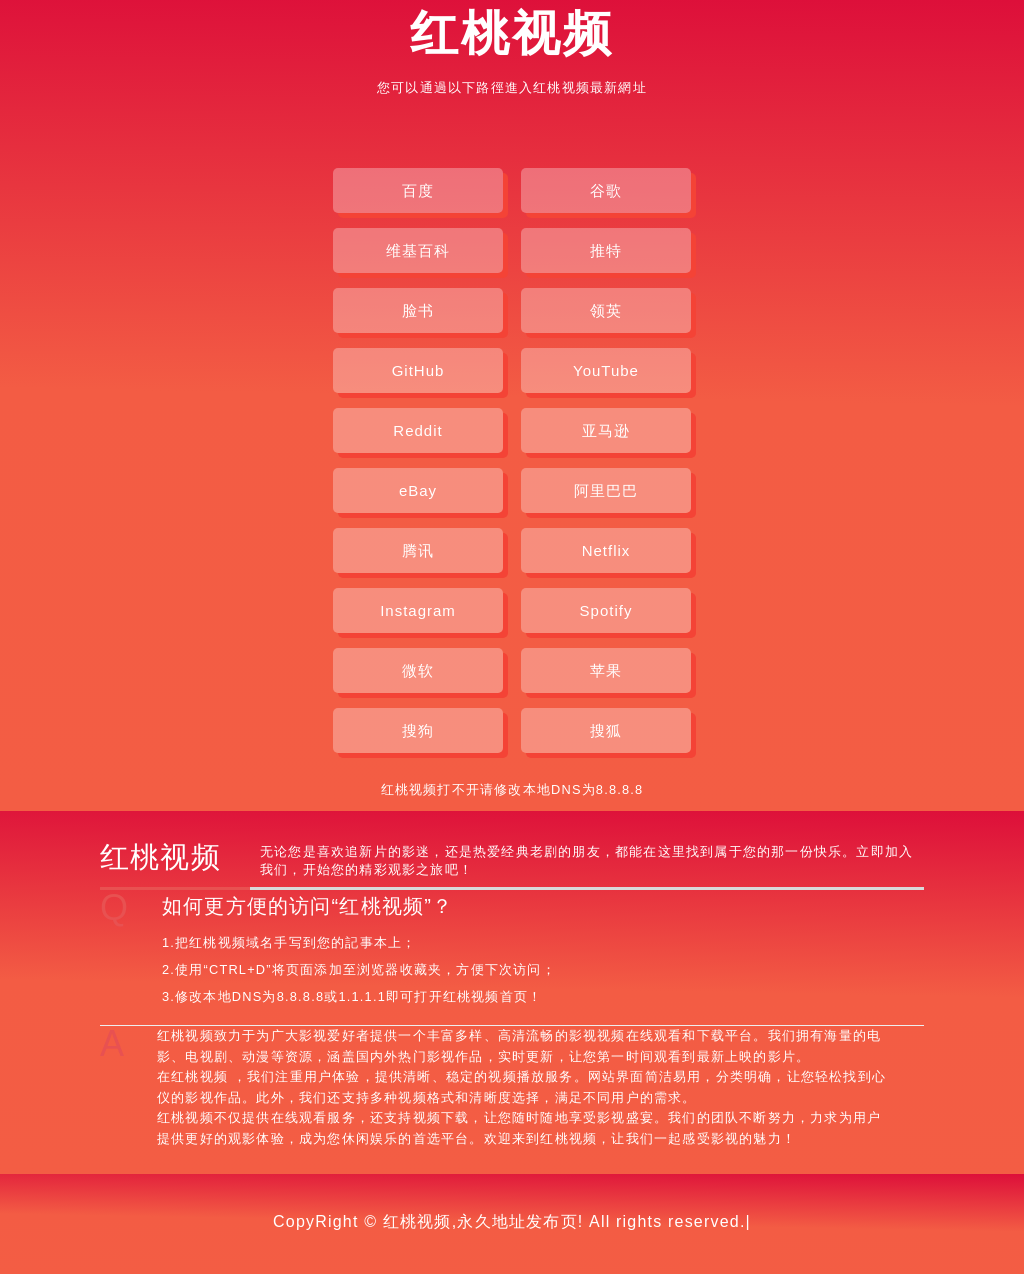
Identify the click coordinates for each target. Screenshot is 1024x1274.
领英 (606, 310)
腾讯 (418, 550)
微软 (418, 670)
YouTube (606, 370)
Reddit (417, 430)
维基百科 (418, 250)
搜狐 (606, 730)
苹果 (606, 670)
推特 (606, 250)
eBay (418, 490)
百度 (418, 190)
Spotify (606, 610)
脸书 (418, 310)
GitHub (418, 370)
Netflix (606, 550)
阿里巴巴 (606, 490)
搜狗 (418, 730)
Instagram (418, 610)
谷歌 (606, 190)
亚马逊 (606, 430)
